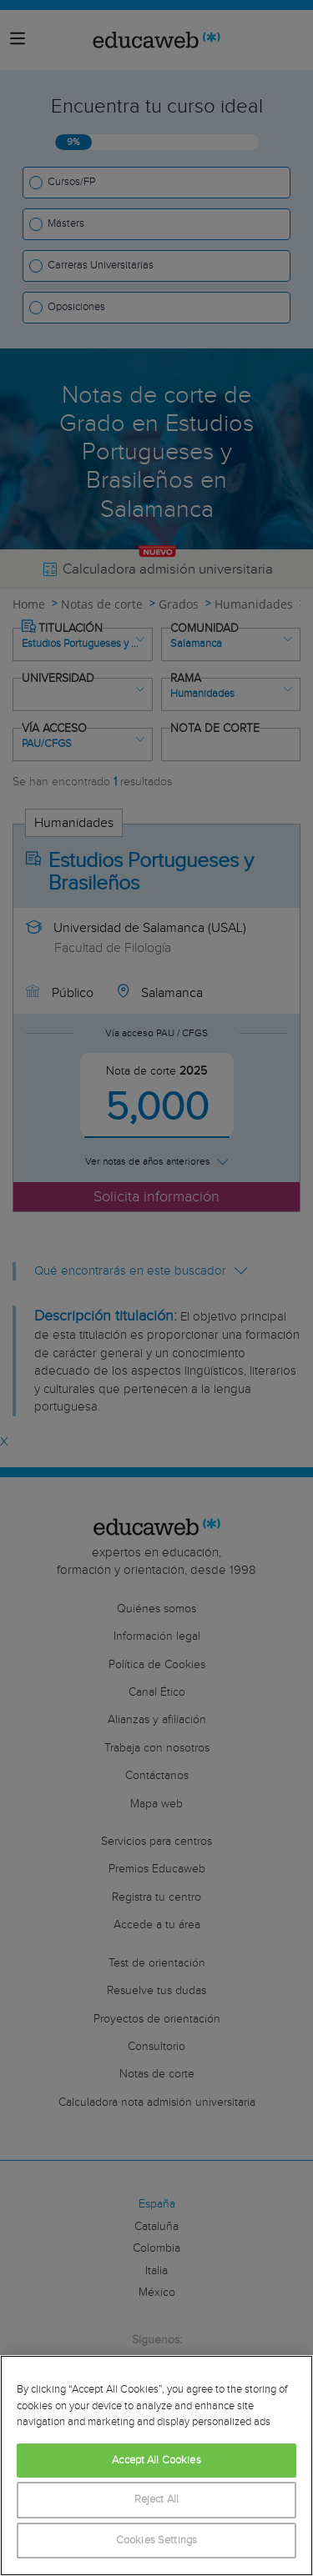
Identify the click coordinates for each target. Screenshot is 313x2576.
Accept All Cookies (156, 2460)
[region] (156, 2465)
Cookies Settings (156, 2540)
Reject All (156, 2499)
